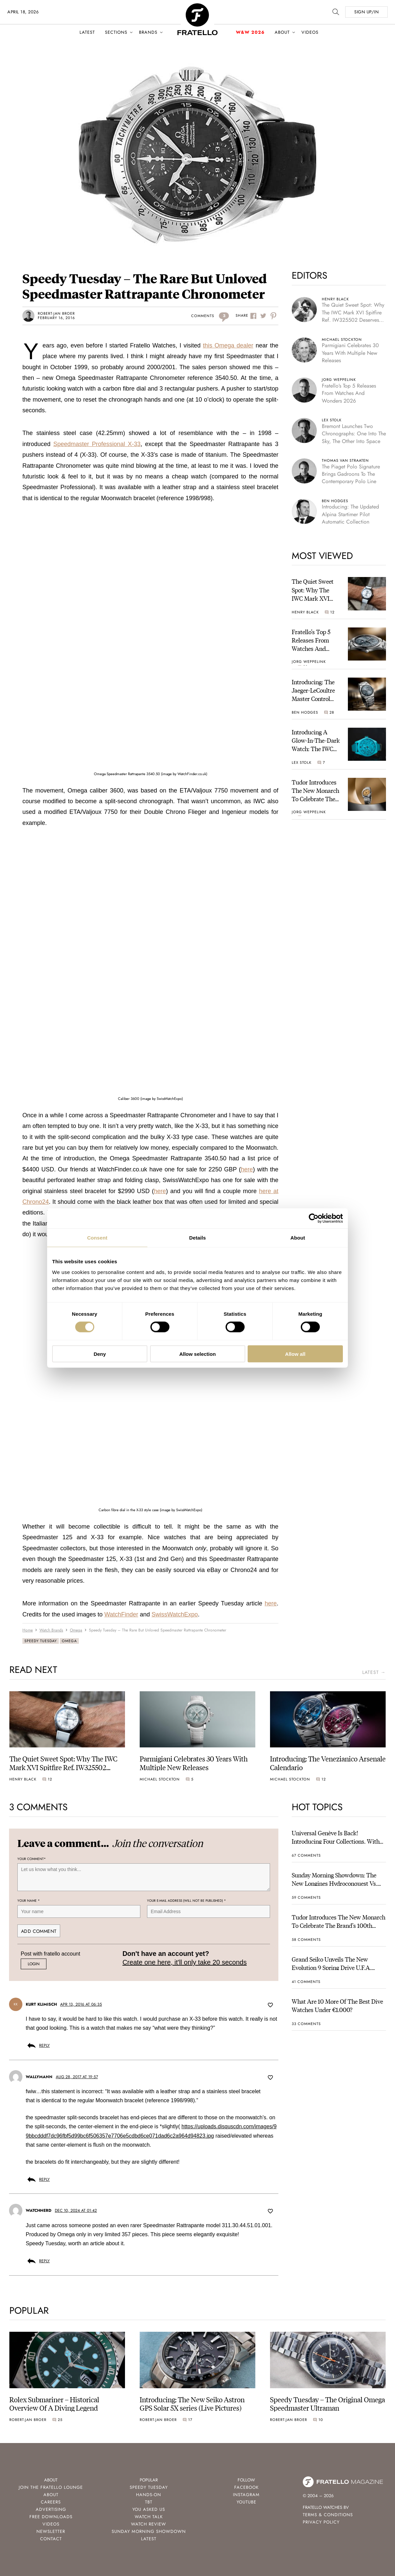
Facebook (246, 2487)
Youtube (246, 2502)
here (247, 1169)
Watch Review (148, 2524)
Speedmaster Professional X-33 (97, 444)
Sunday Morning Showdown (149, 2531)
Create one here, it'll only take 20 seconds (184, 1962)
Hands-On (148, 2494)
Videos (309, 32)
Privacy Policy (321, 2522)
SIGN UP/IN (366, 12)
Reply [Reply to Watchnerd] (44, 2261)
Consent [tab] (97, 1238)
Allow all (295, 1353)
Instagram (246, 2494)
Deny (100, 1353)
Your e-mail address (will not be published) (186, 1900)
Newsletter (50, 2531)
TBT (148, 2502)
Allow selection (197, 1353)
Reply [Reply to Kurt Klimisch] (44, 2045)
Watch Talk (149, 2517)
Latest (87, 32)
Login (33, 1964)
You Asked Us (148, 2509)
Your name (28, 1900)
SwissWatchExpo (175, 1614)
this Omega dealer (228, 345)
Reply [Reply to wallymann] (44, 2179)
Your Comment (31, 1858)
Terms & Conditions (328, 2515)
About (282, 32)
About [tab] (297, 1238)
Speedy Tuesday (40, 1640)
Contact (51, 2539)
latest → (374, 1672)
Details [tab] (197, 1238)
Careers (51, 2502)
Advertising (51, 2509)
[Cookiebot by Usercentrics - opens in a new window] (313, 1218)
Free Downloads (51, 2517)
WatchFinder (121, 1614)
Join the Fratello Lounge (51, 2487)
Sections (116, 32)
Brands (148, 32)
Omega (69, 1640)
